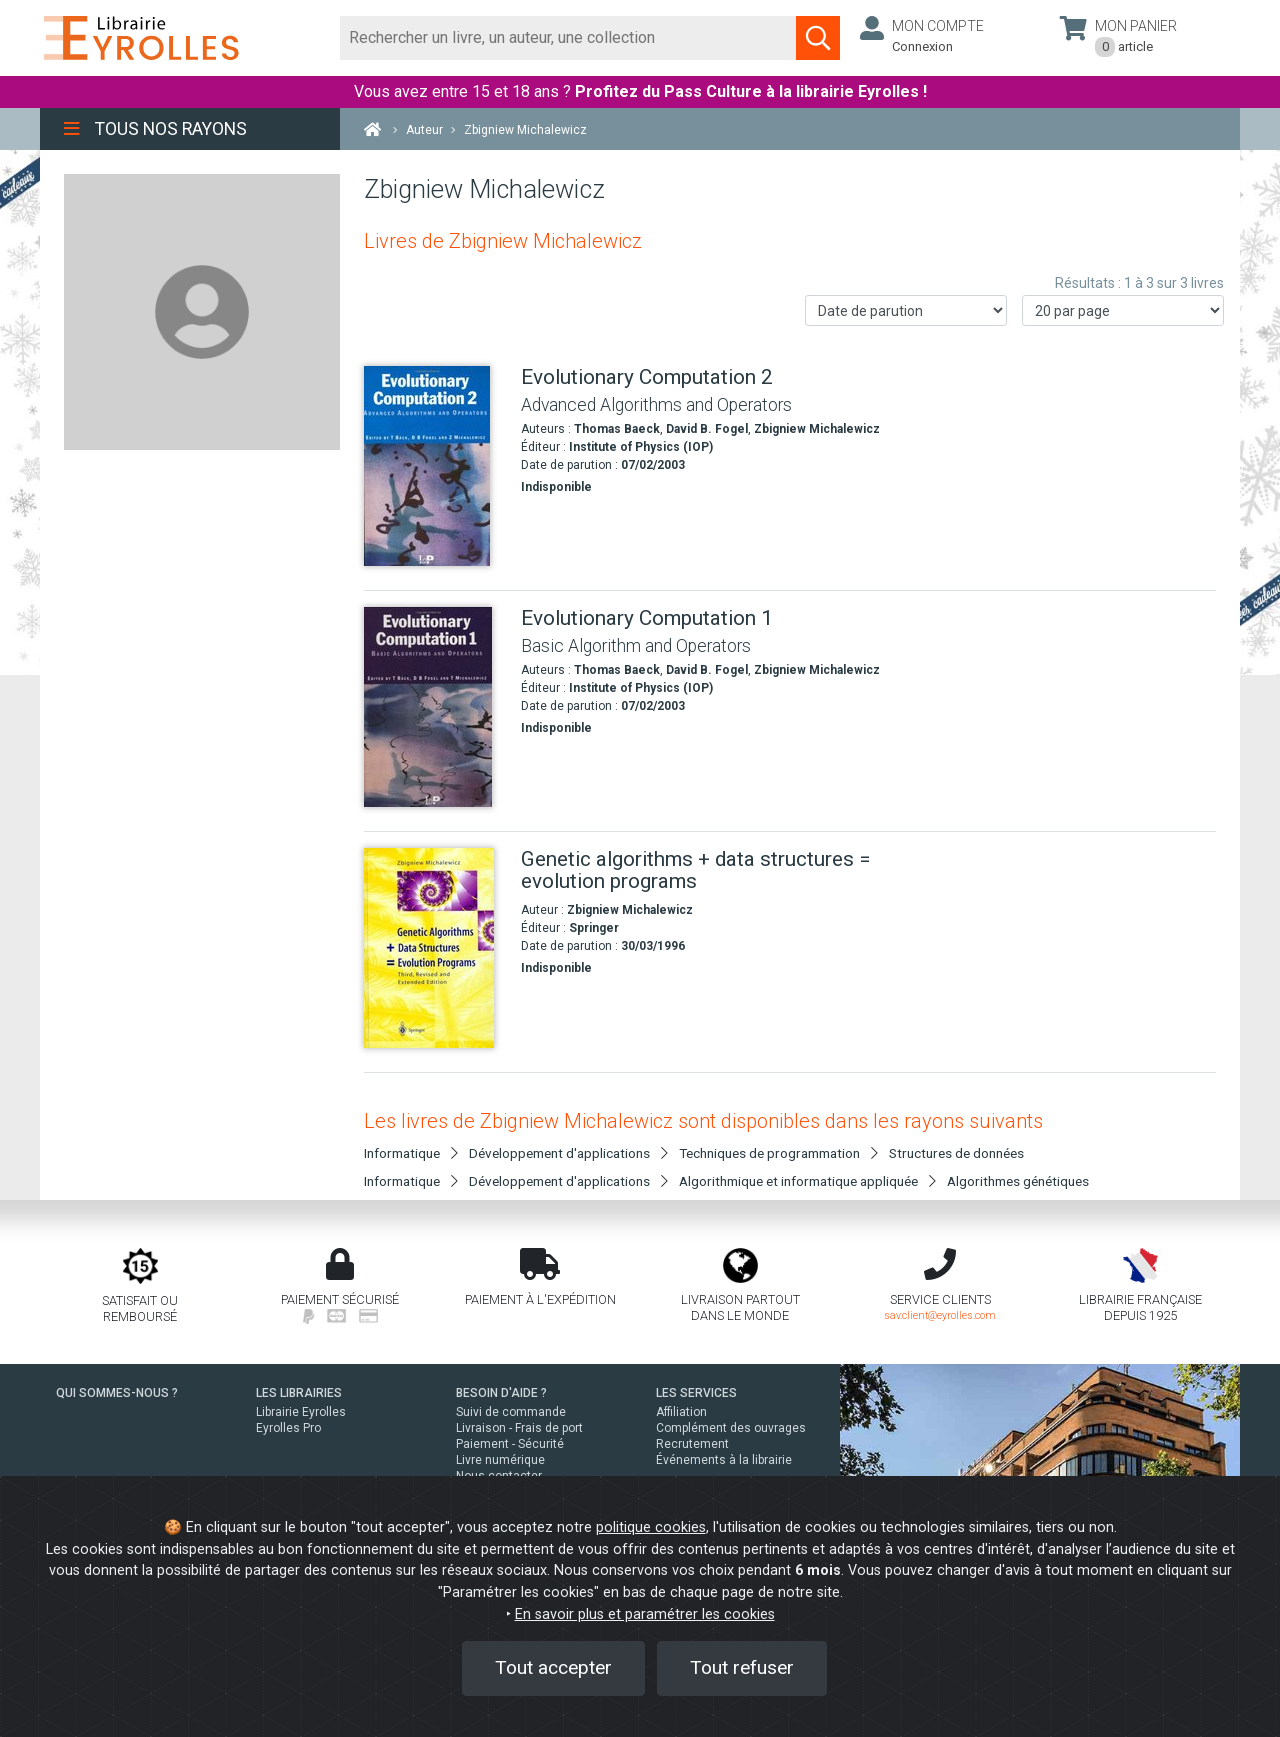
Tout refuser (742, 1667)
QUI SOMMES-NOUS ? (117, 1393)
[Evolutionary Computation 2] (435, 466)
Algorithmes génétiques (1018, 1181)
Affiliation (681, 1412)
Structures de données (956, 1153)
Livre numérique (500, 1460)
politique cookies (651, 1527)
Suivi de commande (511, 1412)
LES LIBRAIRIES (299, 1393)
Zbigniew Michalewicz (817, 429)
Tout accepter (553, 1667)
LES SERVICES (696, 1393)
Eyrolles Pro (288, 1428)
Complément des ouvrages (731, 1428)
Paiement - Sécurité (510, 1444)
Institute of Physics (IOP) (641, 447)
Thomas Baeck (617, 429)
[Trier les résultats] (906, 310)
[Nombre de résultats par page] (1123, 310)
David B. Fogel (707, 429)
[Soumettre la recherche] (818, 38)
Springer (594, 928)
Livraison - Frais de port (519, 1428)
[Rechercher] (568, 38)
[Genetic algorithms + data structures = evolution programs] (435, 948)
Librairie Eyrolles (301, 1412)
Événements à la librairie (724, 1460)
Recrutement (692, 1444)
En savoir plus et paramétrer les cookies (645, 1614)
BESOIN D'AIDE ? (501, 1393)
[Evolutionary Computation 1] (435, 707)
